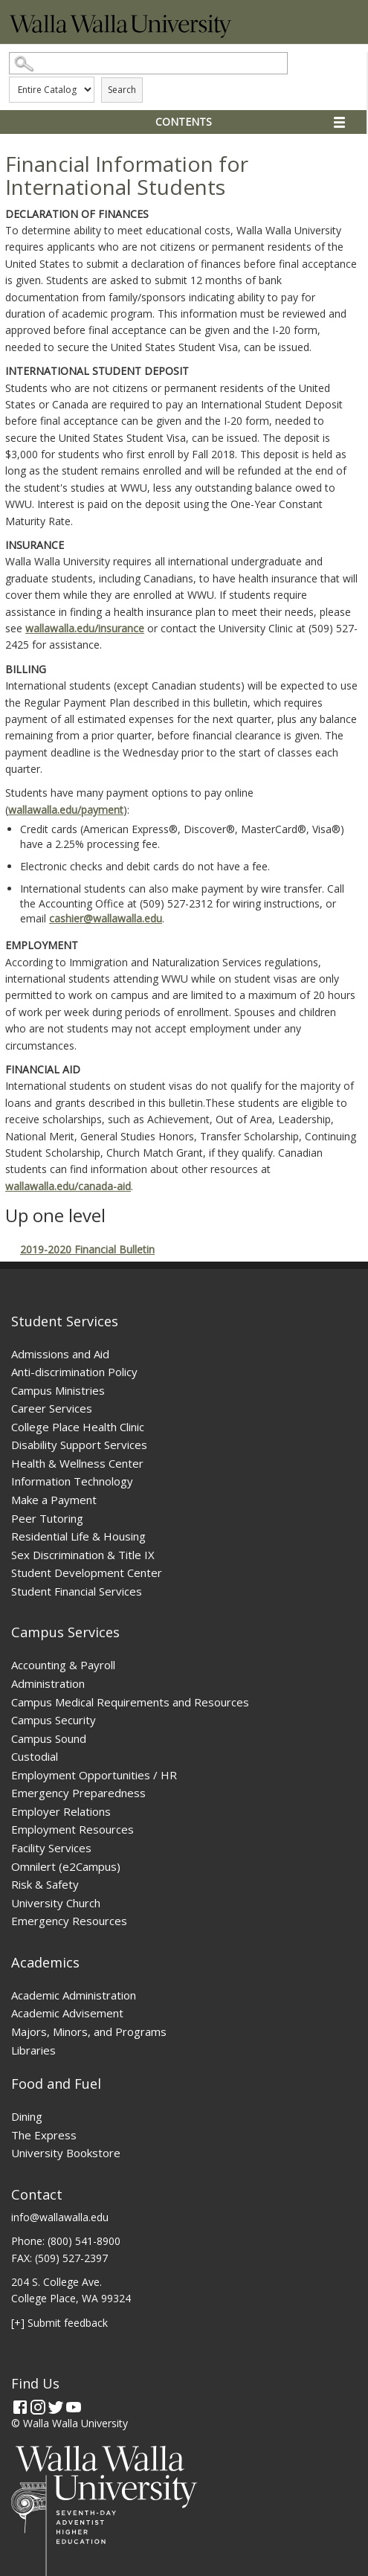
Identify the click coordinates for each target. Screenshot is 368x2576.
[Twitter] (56, 2407)
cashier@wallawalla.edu (105, 918)
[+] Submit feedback (59, 2323)
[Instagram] (38, 2407)
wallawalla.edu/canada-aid (68, 1186)
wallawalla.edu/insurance (84, 628)
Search (122, 89)
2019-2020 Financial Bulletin (87, 1249)
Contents (183, 122)
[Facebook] (20, 2407)
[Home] (120, 34)
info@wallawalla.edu (60, 2217)
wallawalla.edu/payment (65, 810)
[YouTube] (74, 2407)
